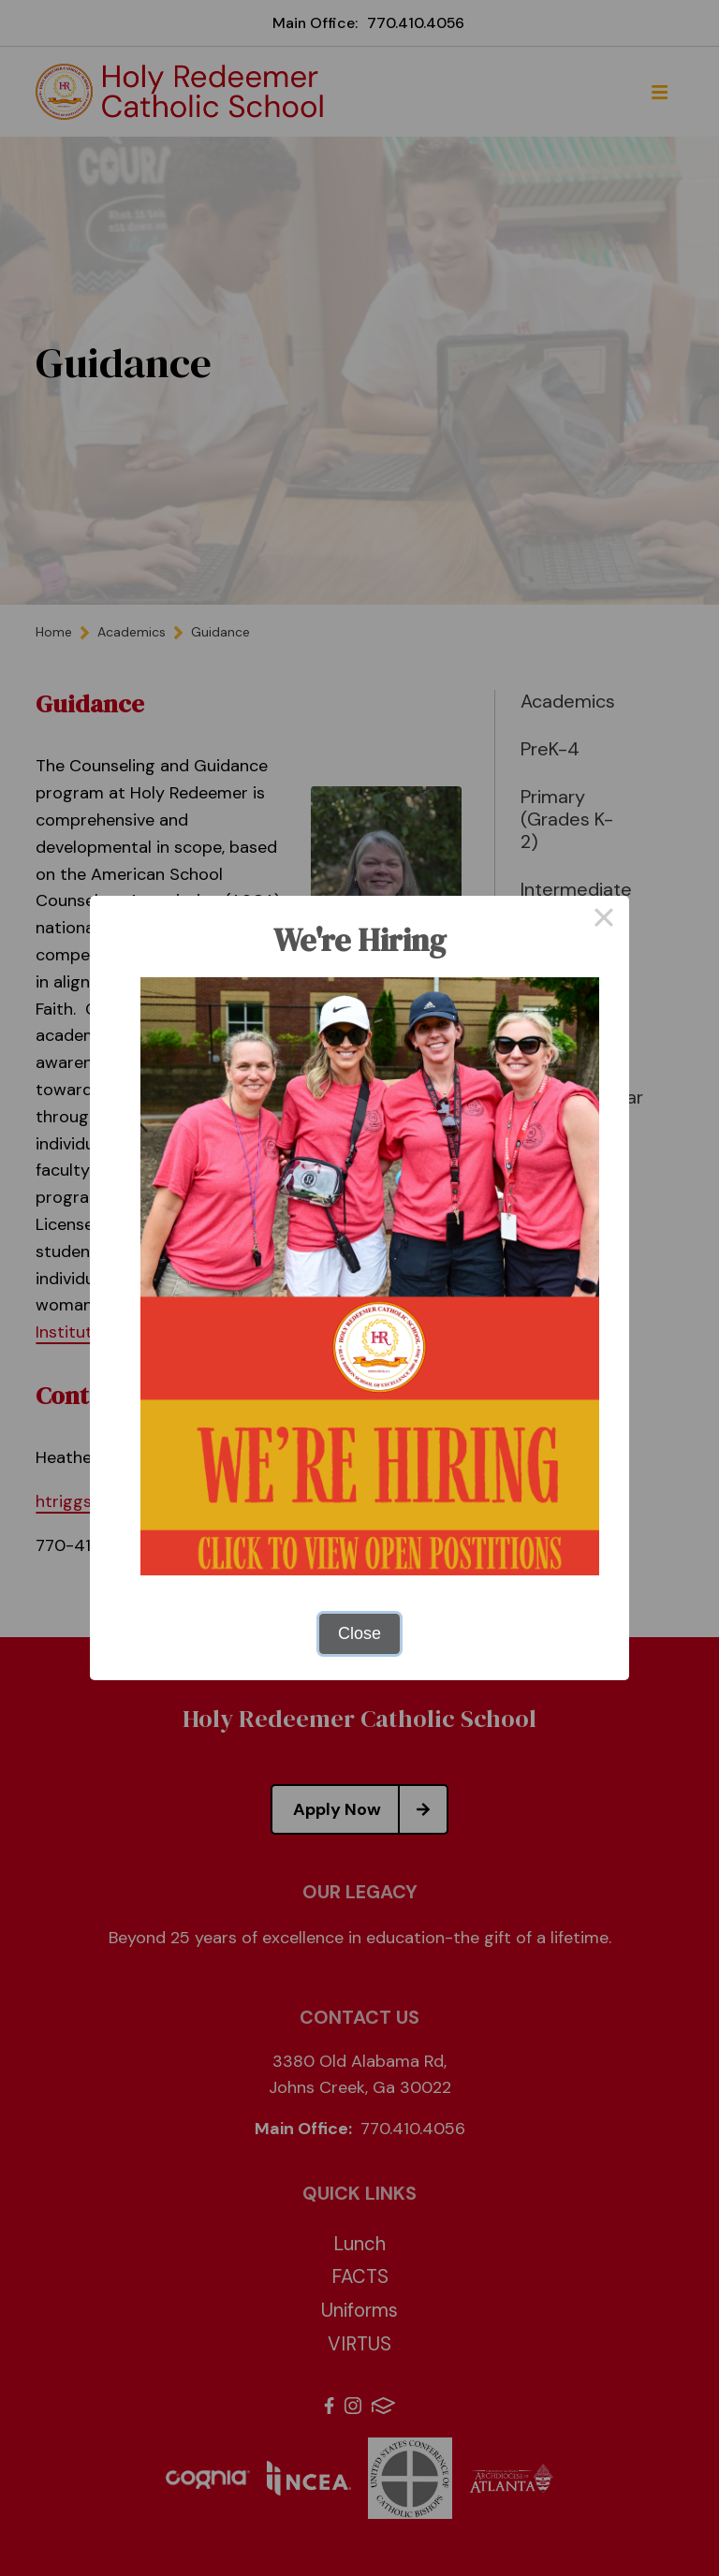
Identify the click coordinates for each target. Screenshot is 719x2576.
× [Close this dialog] (603, 921)
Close (359, 1633)
